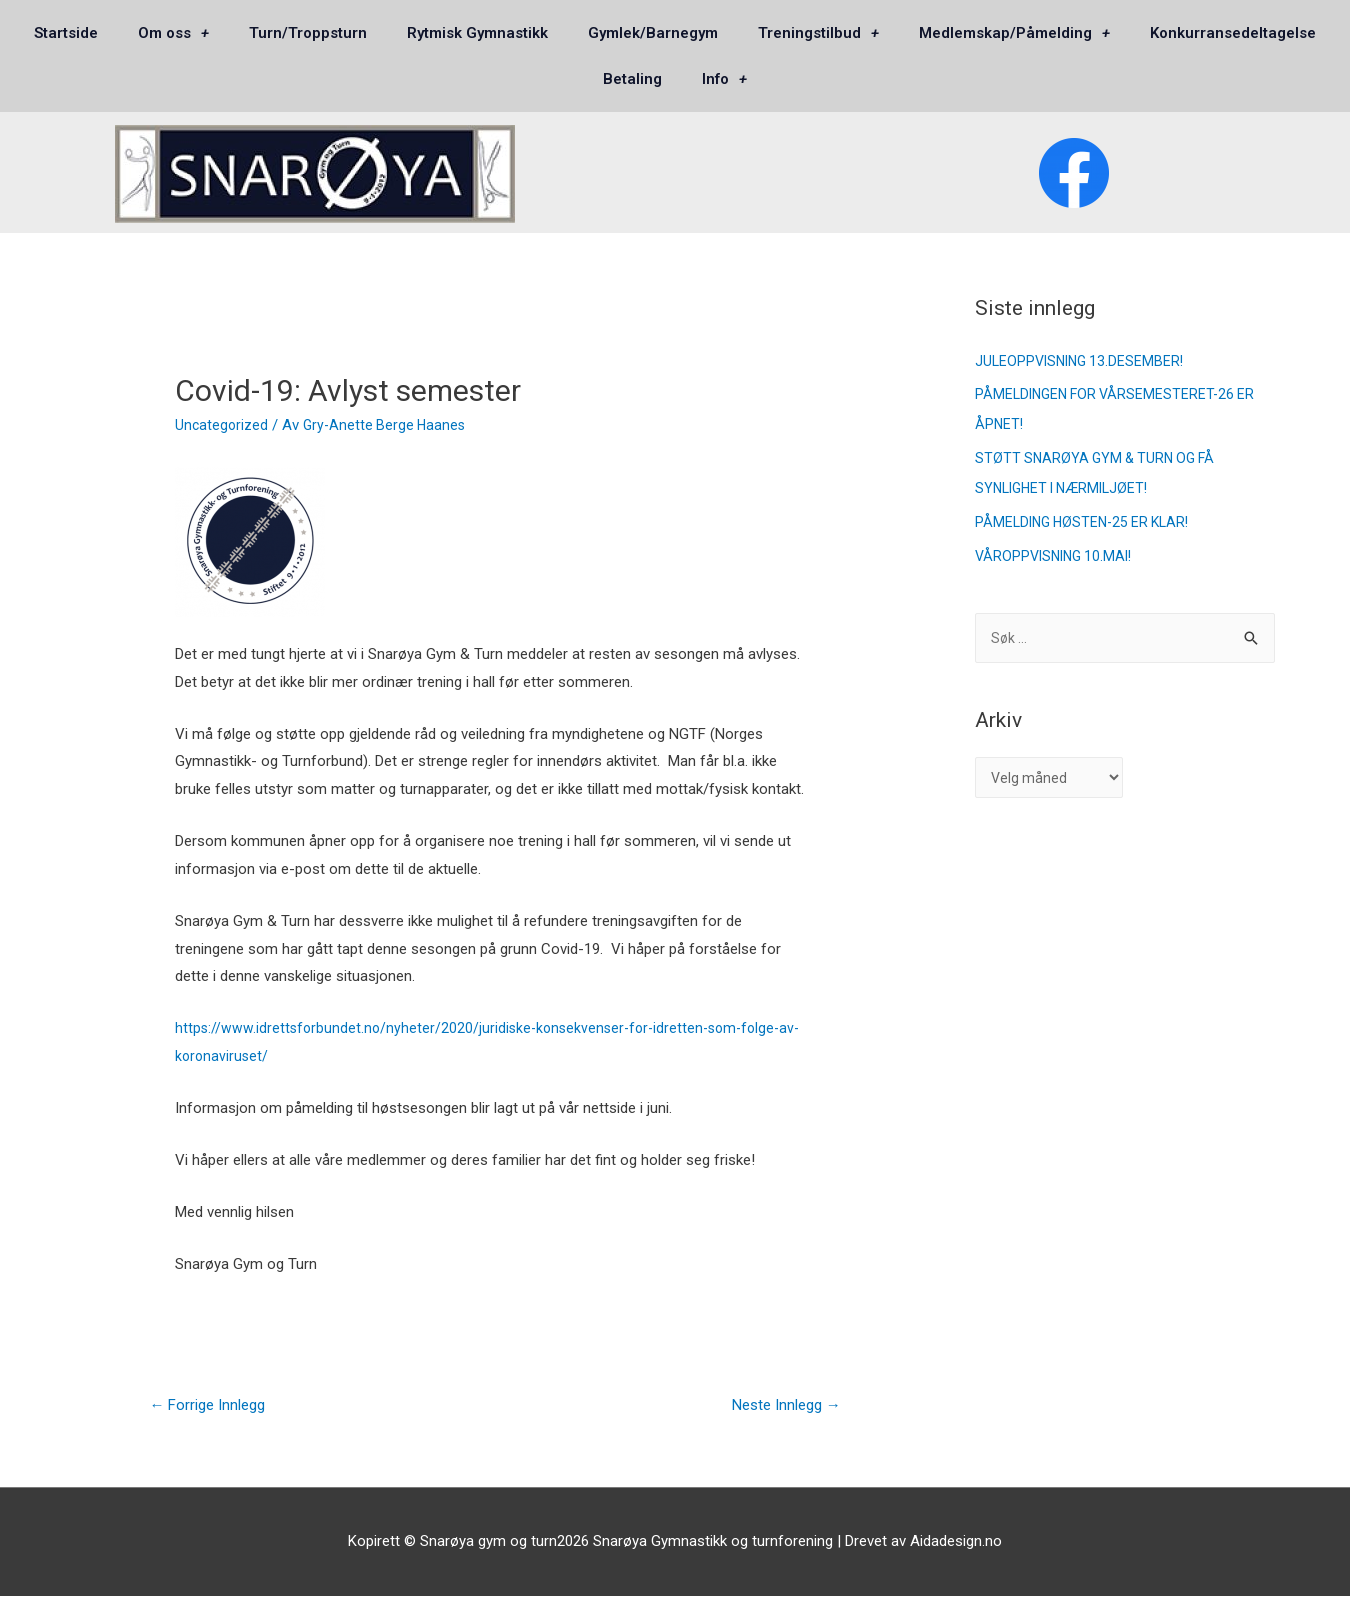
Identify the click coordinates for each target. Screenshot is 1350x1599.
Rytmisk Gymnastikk (477, 33)
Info (724, 79)
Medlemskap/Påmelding (1014, 33)
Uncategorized (222, 425)
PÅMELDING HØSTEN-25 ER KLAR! (1088, 522)
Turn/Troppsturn (308, 33)
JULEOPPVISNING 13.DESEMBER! (1083, 361)
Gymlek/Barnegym (653, 33)
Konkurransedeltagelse (1233, 33)
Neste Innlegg (779, 1406)
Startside (66, 33)
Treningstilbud (818, 33)
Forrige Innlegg (214, 1406)
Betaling (632, 79)
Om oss (173, 33)
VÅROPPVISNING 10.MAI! (1058, 556)
